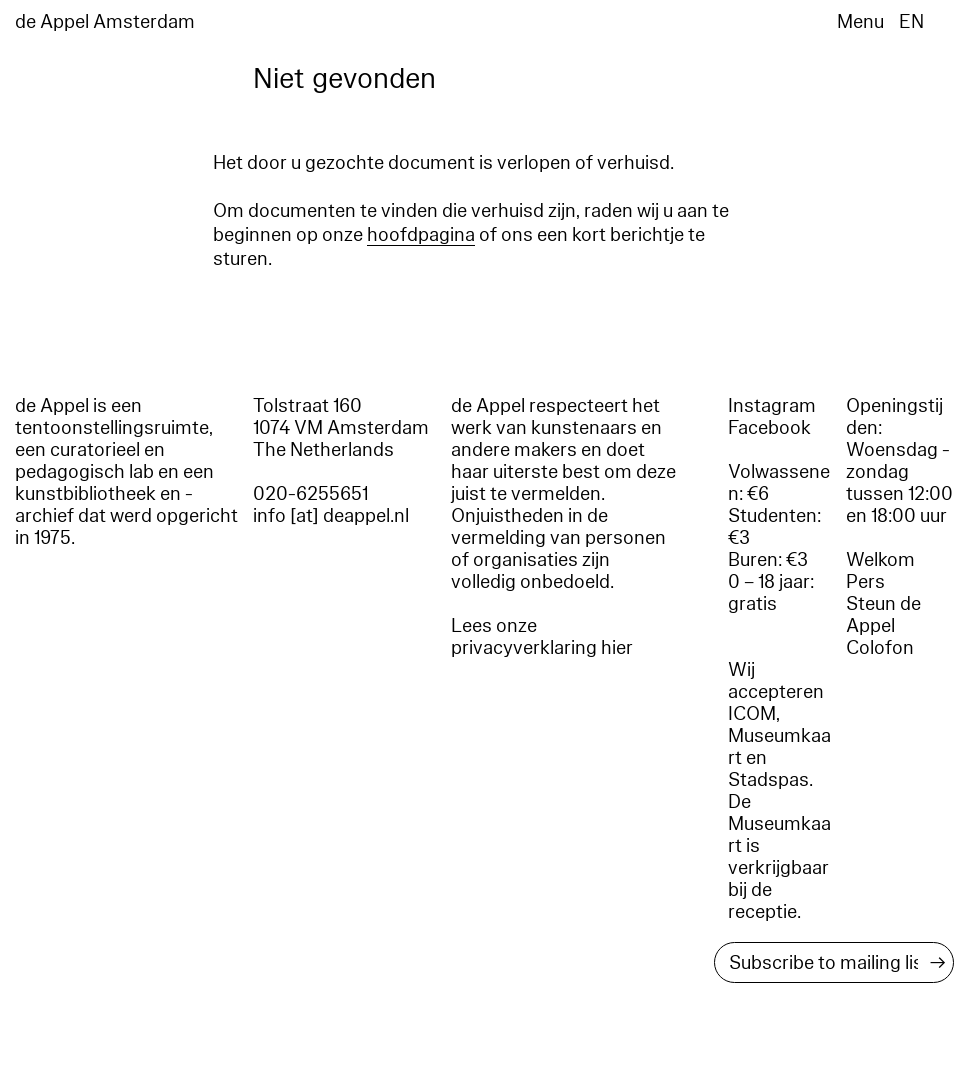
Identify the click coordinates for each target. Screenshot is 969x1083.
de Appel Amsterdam (105, 22)
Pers (865, 582)
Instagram (772, 406)
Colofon (880, 648)
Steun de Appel (883, 615)
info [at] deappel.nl (331, 516)
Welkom (880, 560)
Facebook (769, 428)
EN (911, 22)
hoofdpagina (421, 235)
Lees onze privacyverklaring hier (542, 637)
